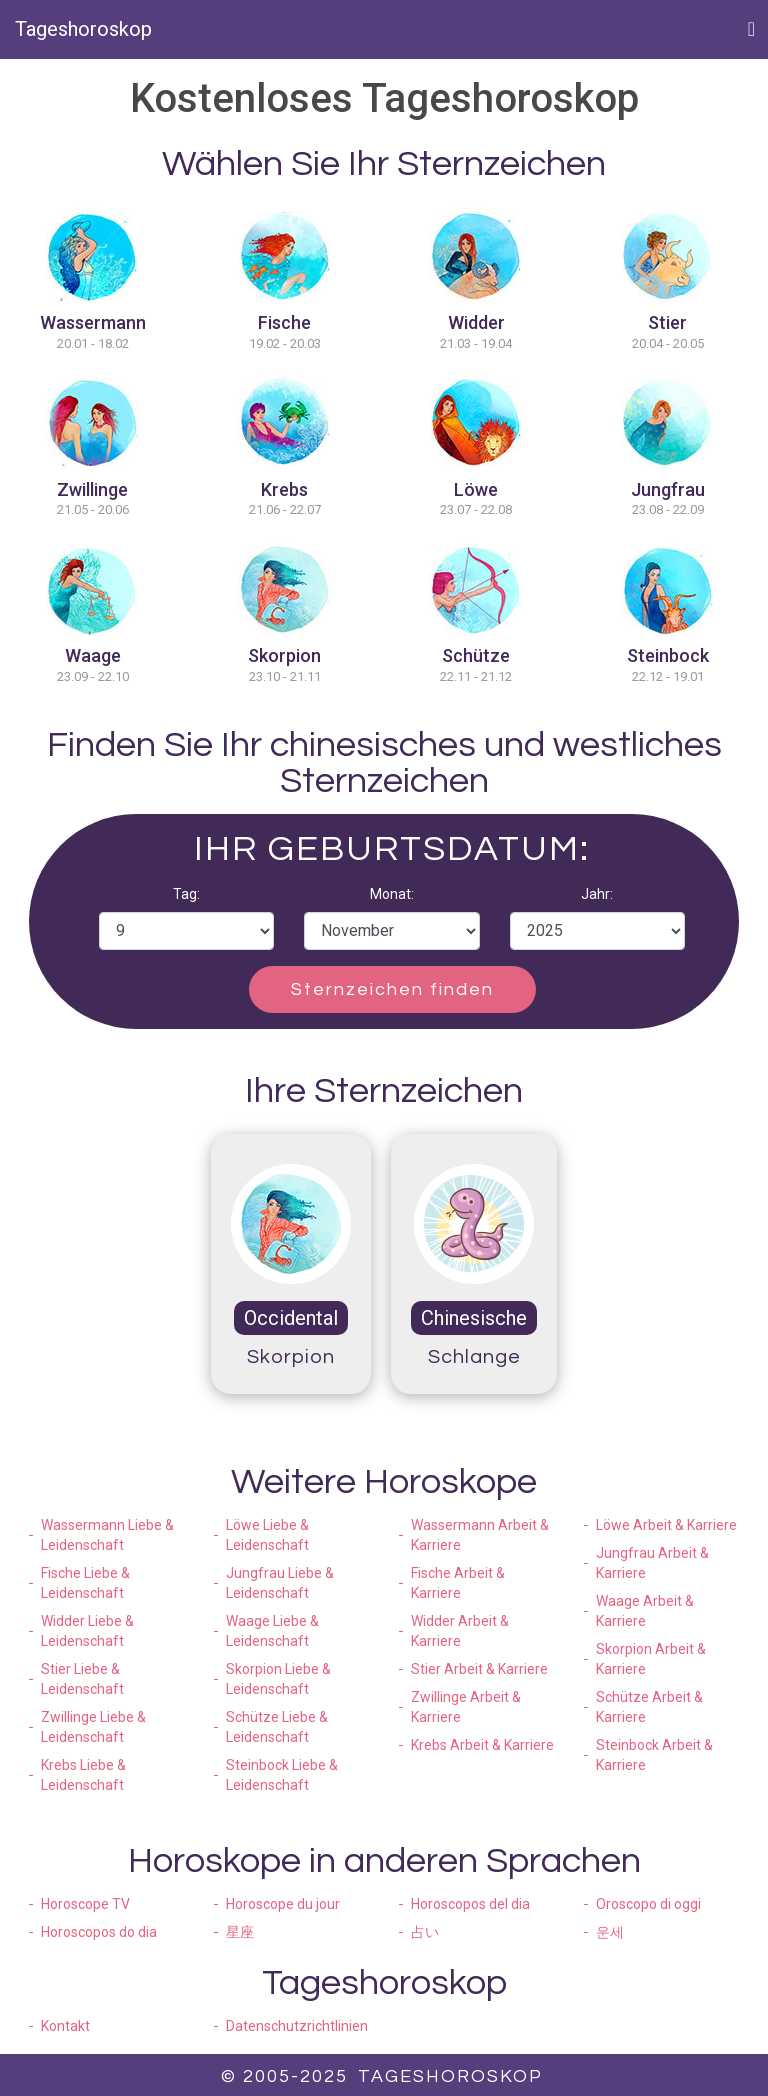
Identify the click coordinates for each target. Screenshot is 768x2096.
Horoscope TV (85, 1904)
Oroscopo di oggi (648, 1904)
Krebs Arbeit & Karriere (482, 1745)
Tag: (186, 894)
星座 (240, 1932)
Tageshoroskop (83, 29)
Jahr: (597, 894)
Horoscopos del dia (470, 1904)
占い (425, 1932)
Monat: (392, 894)
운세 (610, 1932)
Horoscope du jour (283, 1904)
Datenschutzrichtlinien (297, 2026)
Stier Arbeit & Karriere (479, 1669)
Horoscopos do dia (99, 1932)
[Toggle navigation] (751, 29)
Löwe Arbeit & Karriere (666, 1525)
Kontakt (65, 2026)
